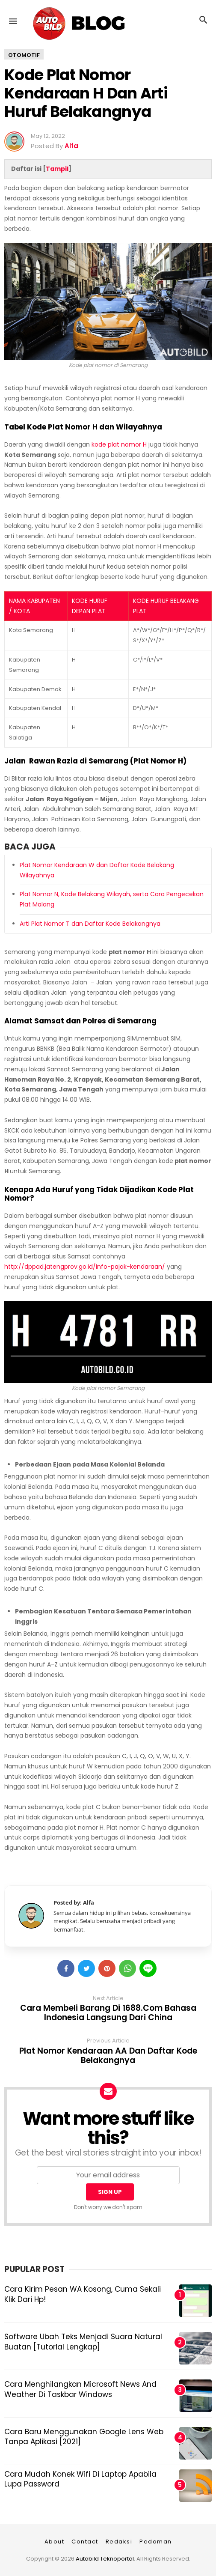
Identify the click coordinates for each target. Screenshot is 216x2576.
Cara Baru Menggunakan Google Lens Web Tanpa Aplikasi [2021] (83, 2437)
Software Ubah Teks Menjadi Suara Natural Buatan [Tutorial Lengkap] (83, 2342)
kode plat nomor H (119, 444)
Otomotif (24, 55)
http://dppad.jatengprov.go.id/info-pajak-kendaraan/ (84, 1266)
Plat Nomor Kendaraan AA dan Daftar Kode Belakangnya (108, 2055)
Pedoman (155, 2541)
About (54, 2541)
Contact (84, 2541)
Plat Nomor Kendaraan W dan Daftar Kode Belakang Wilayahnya (97, 870)
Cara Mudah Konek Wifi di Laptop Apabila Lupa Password (80, 2479)
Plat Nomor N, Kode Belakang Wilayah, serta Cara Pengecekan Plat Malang (112, 899)
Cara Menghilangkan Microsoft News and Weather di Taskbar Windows (80, 2389)
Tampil (57, 168)
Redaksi (119, 2541)
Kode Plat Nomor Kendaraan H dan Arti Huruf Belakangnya (86, 93)
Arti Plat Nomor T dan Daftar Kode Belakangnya (90, 923)
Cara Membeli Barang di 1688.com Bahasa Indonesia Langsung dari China (108, 2013)
